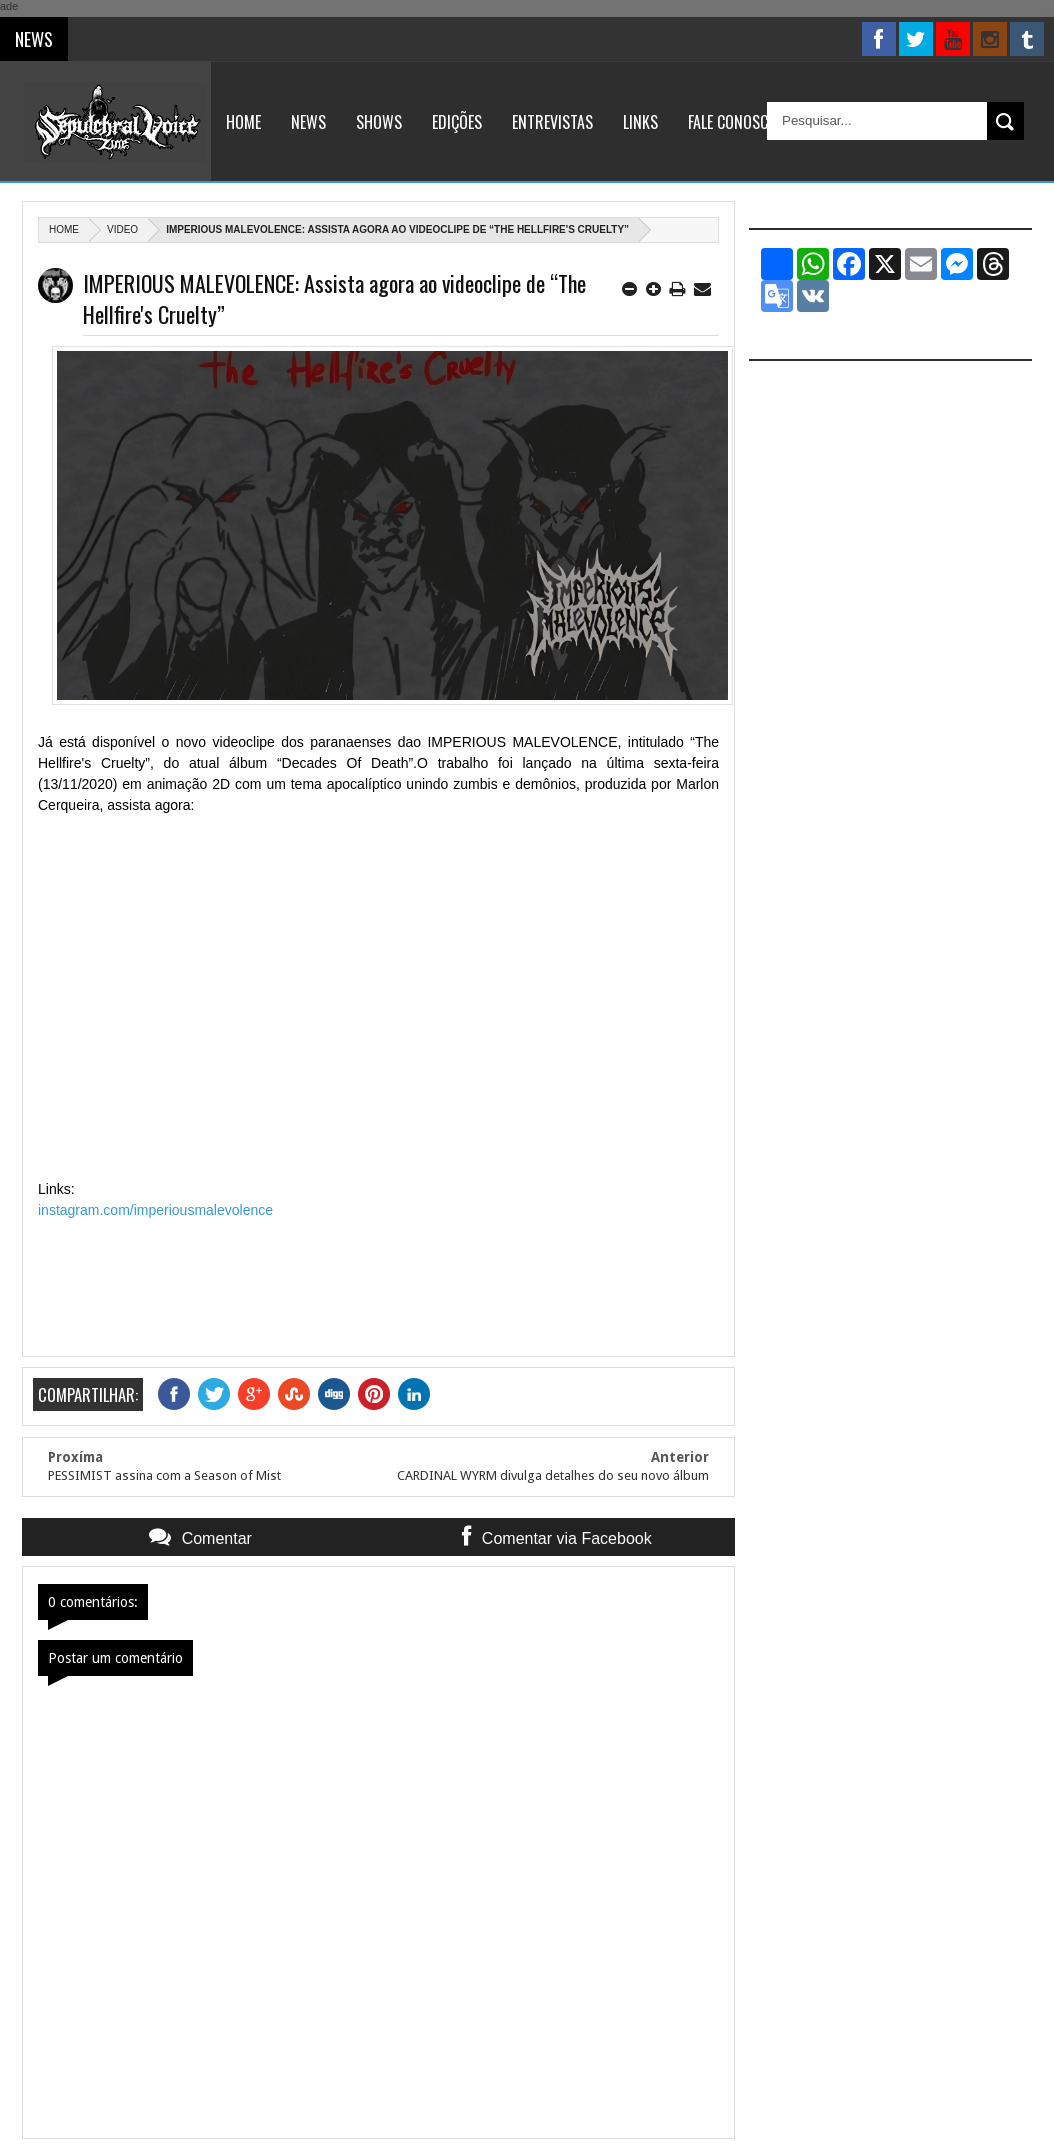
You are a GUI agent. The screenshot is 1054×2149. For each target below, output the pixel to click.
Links (640, 122)
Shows (379, 122)
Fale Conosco (732, 122)
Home (243, 122)
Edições (457, 122)
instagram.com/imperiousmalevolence (155, 1210)
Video (122, 229)
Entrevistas (552, 122)
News (308, 122)
